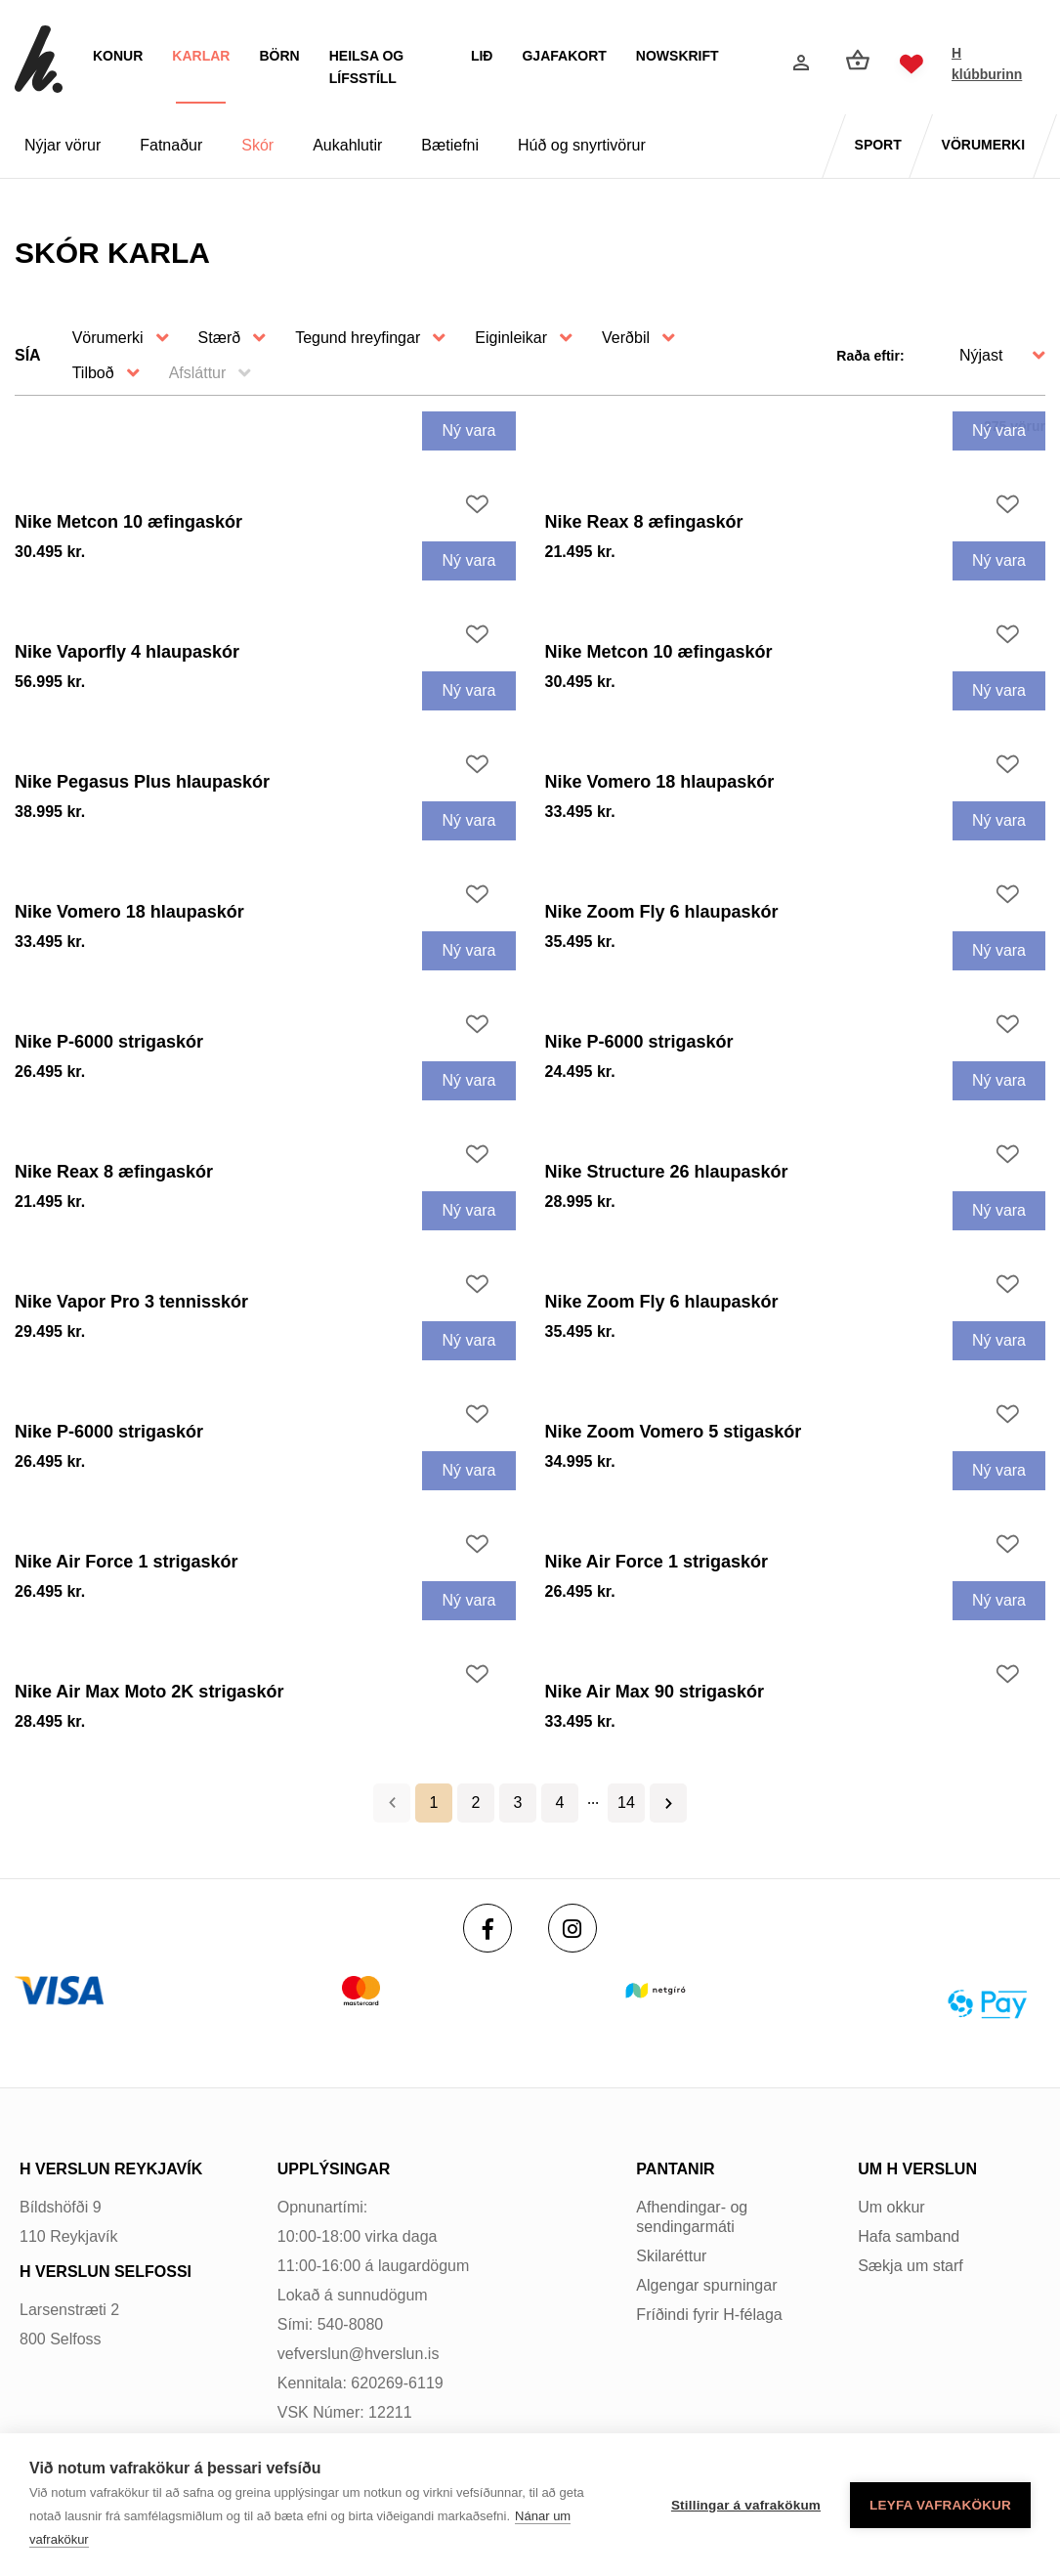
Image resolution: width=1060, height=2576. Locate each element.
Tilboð (93, 373)
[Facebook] (487, 1928)
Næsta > (668, 1803)
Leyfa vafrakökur (940, 2505)
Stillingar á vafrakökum (746, 2505)
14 (626, 1802)
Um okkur (891, 2207)
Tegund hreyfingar (357, 337)
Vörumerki (108, 337)
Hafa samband (908, 2236)
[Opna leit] (755, 64)
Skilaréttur (671, 2256)
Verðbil (626, 337)
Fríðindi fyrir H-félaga (709, 2314)
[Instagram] (572, 1928)
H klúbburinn (987, 63)
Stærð (219, 337)
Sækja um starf (910, 2265)
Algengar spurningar (706, 2285)
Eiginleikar (511, 337)
